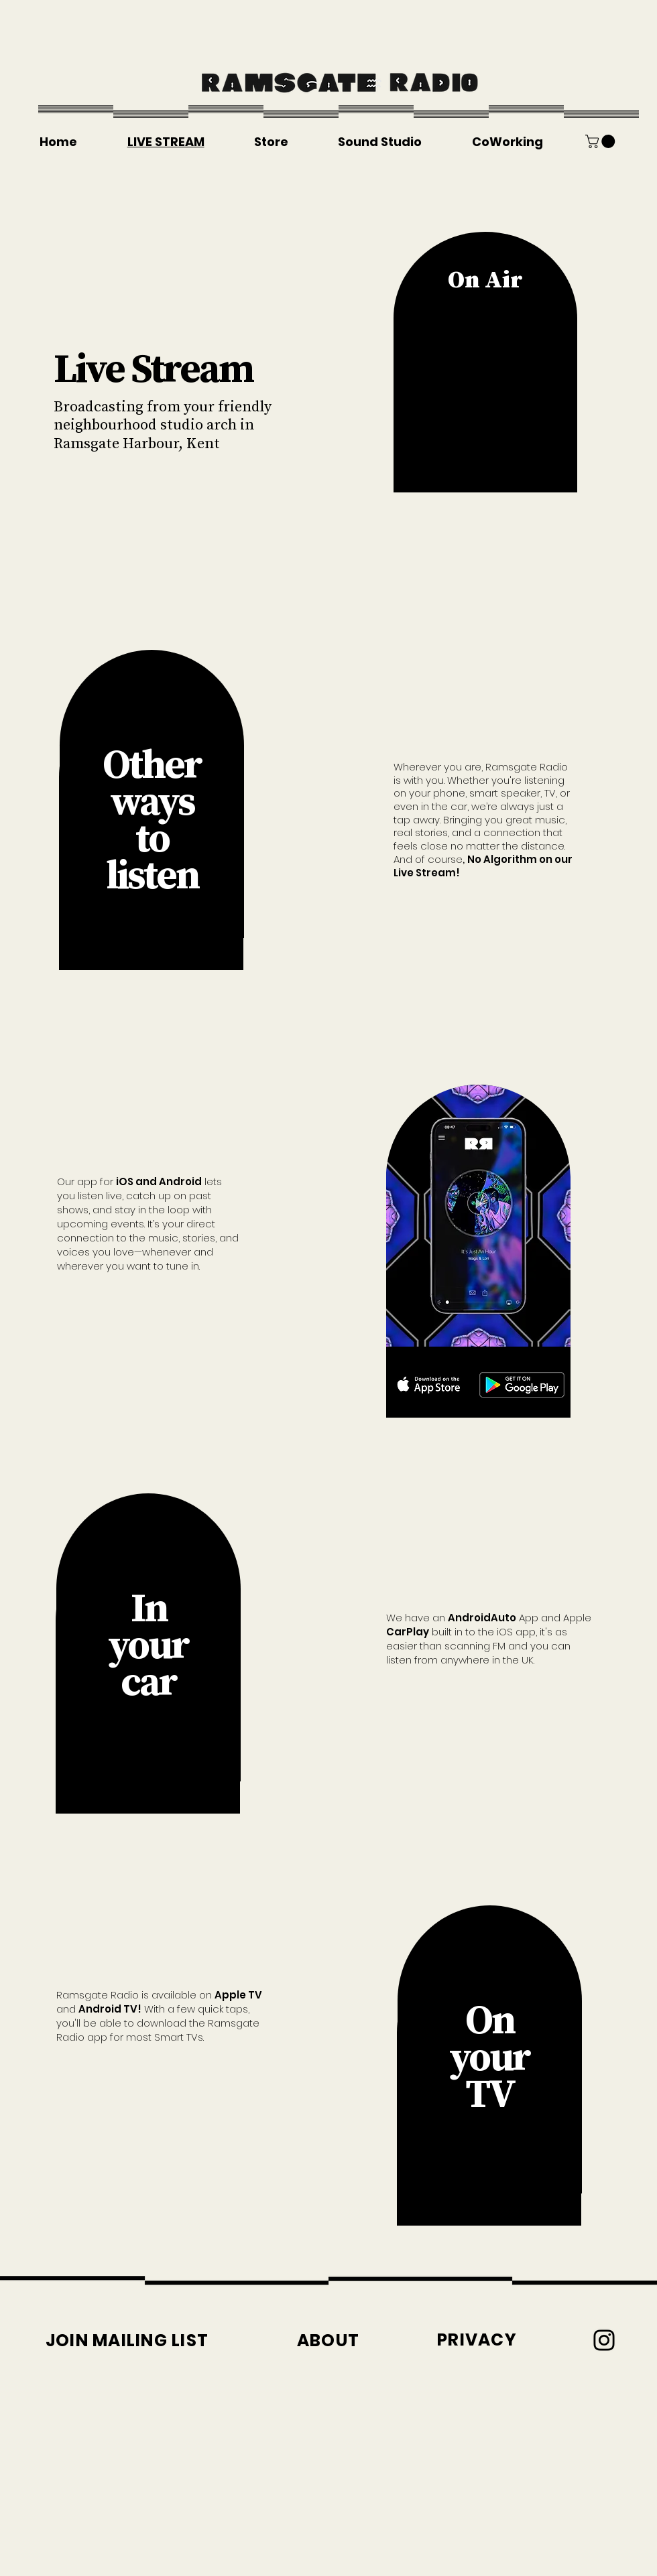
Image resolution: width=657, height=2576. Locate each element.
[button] (601, 141)
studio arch (198, 424)
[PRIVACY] (477, 2340)
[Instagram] (604, 2340)
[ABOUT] (328, 2340)
